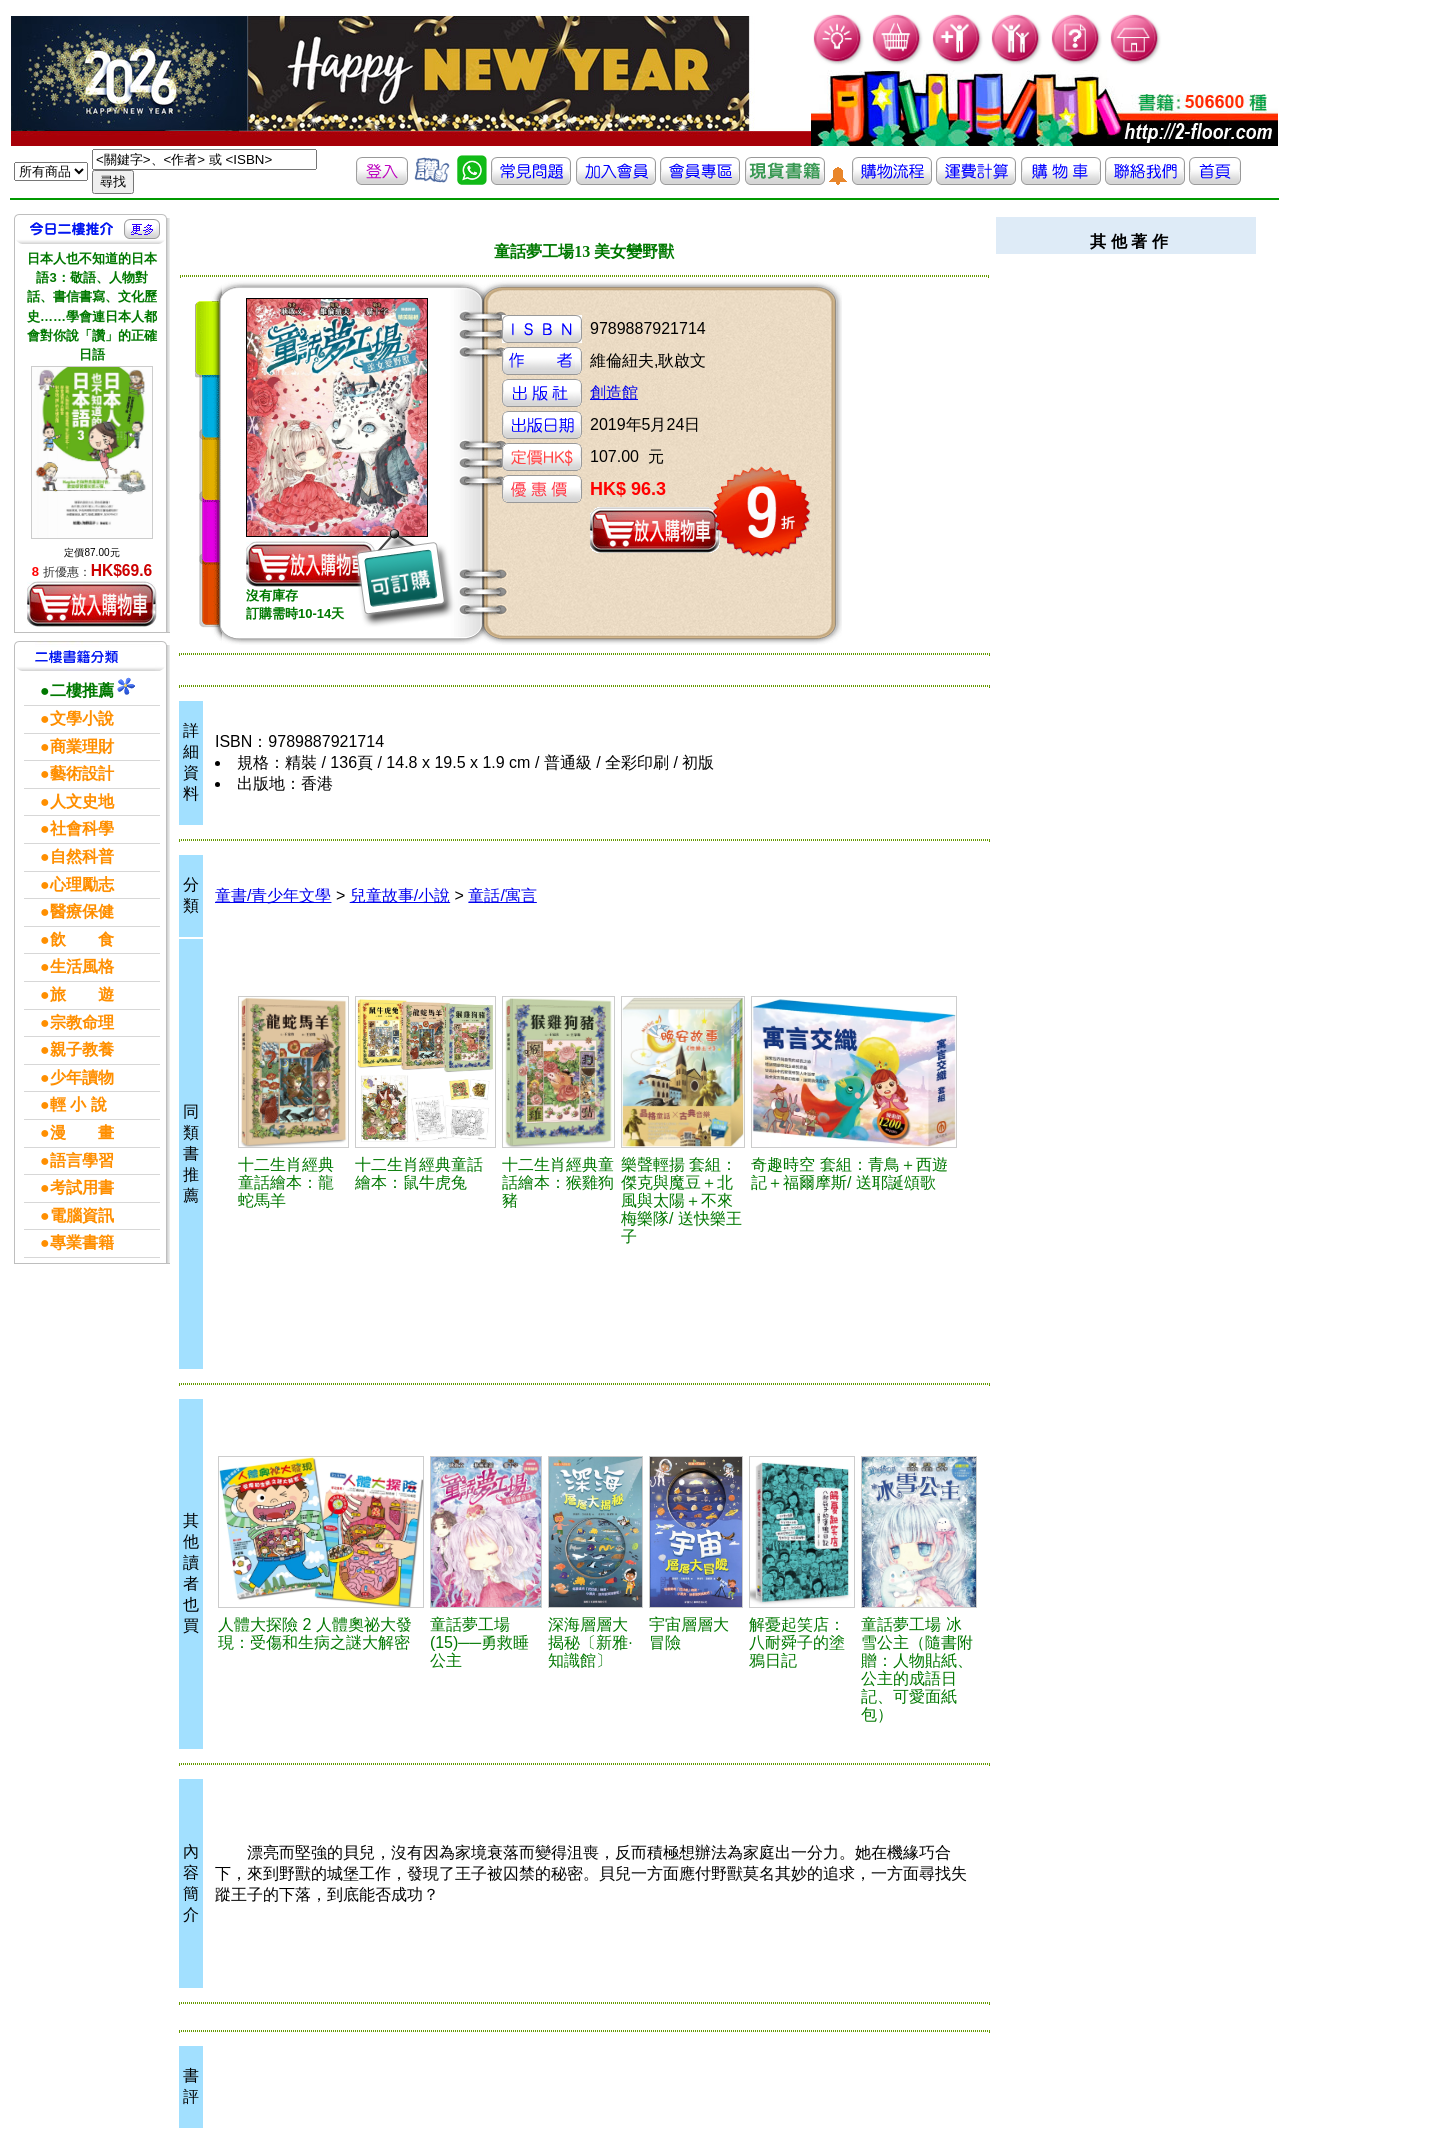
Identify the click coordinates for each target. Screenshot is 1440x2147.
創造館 (614, 392)
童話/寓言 (502, 895)
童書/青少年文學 (273, 895)
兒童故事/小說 (400, 895)
